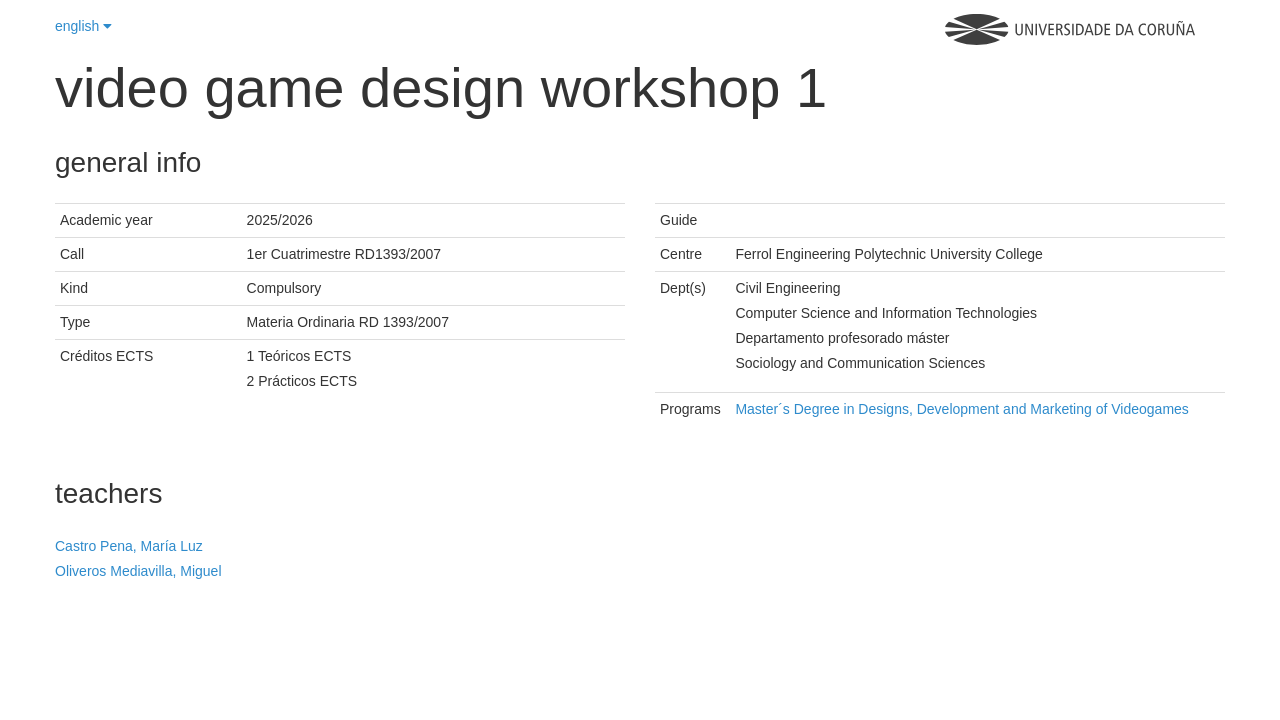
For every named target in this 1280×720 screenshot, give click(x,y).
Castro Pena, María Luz (129, 546)
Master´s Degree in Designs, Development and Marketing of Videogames (961, 409)
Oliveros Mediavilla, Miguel (138, 571)
